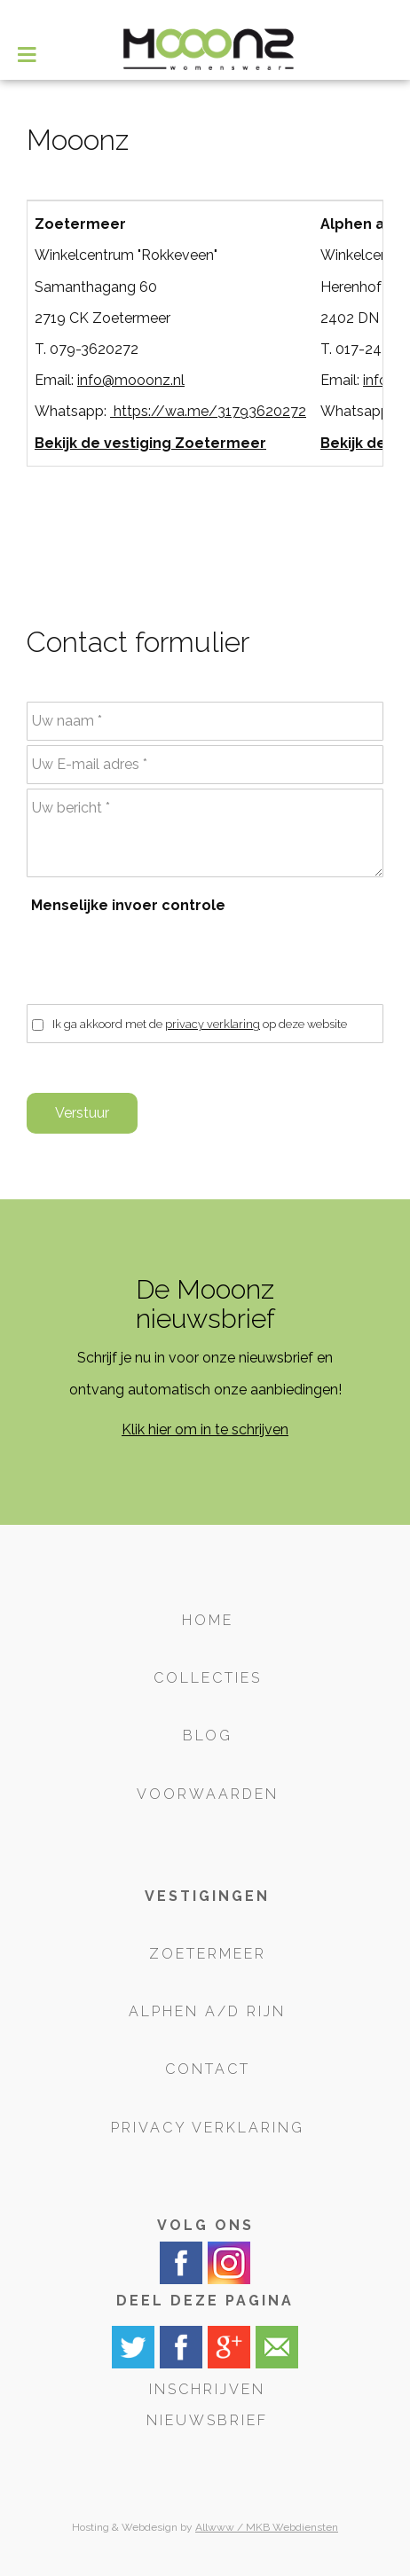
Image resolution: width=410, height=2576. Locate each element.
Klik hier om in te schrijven (205, 1429)
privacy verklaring (212, 1024)
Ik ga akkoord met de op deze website (199, 1024)
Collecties (208, 1677)
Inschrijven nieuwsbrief (207, 2405)
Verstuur (82, 1112)
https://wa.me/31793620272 (208, 411)
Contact (207, 2069)
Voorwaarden (208, 1794)
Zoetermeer (207, 1953)
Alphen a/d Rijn (207, 2011)
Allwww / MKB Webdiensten (266, 2527)
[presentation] (167, 959)
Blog (208, 1735)
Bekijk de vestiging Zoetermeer (150, 443)
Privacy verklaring (207, 2127)
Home (207, 1620)
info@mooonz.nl (131, 380)
